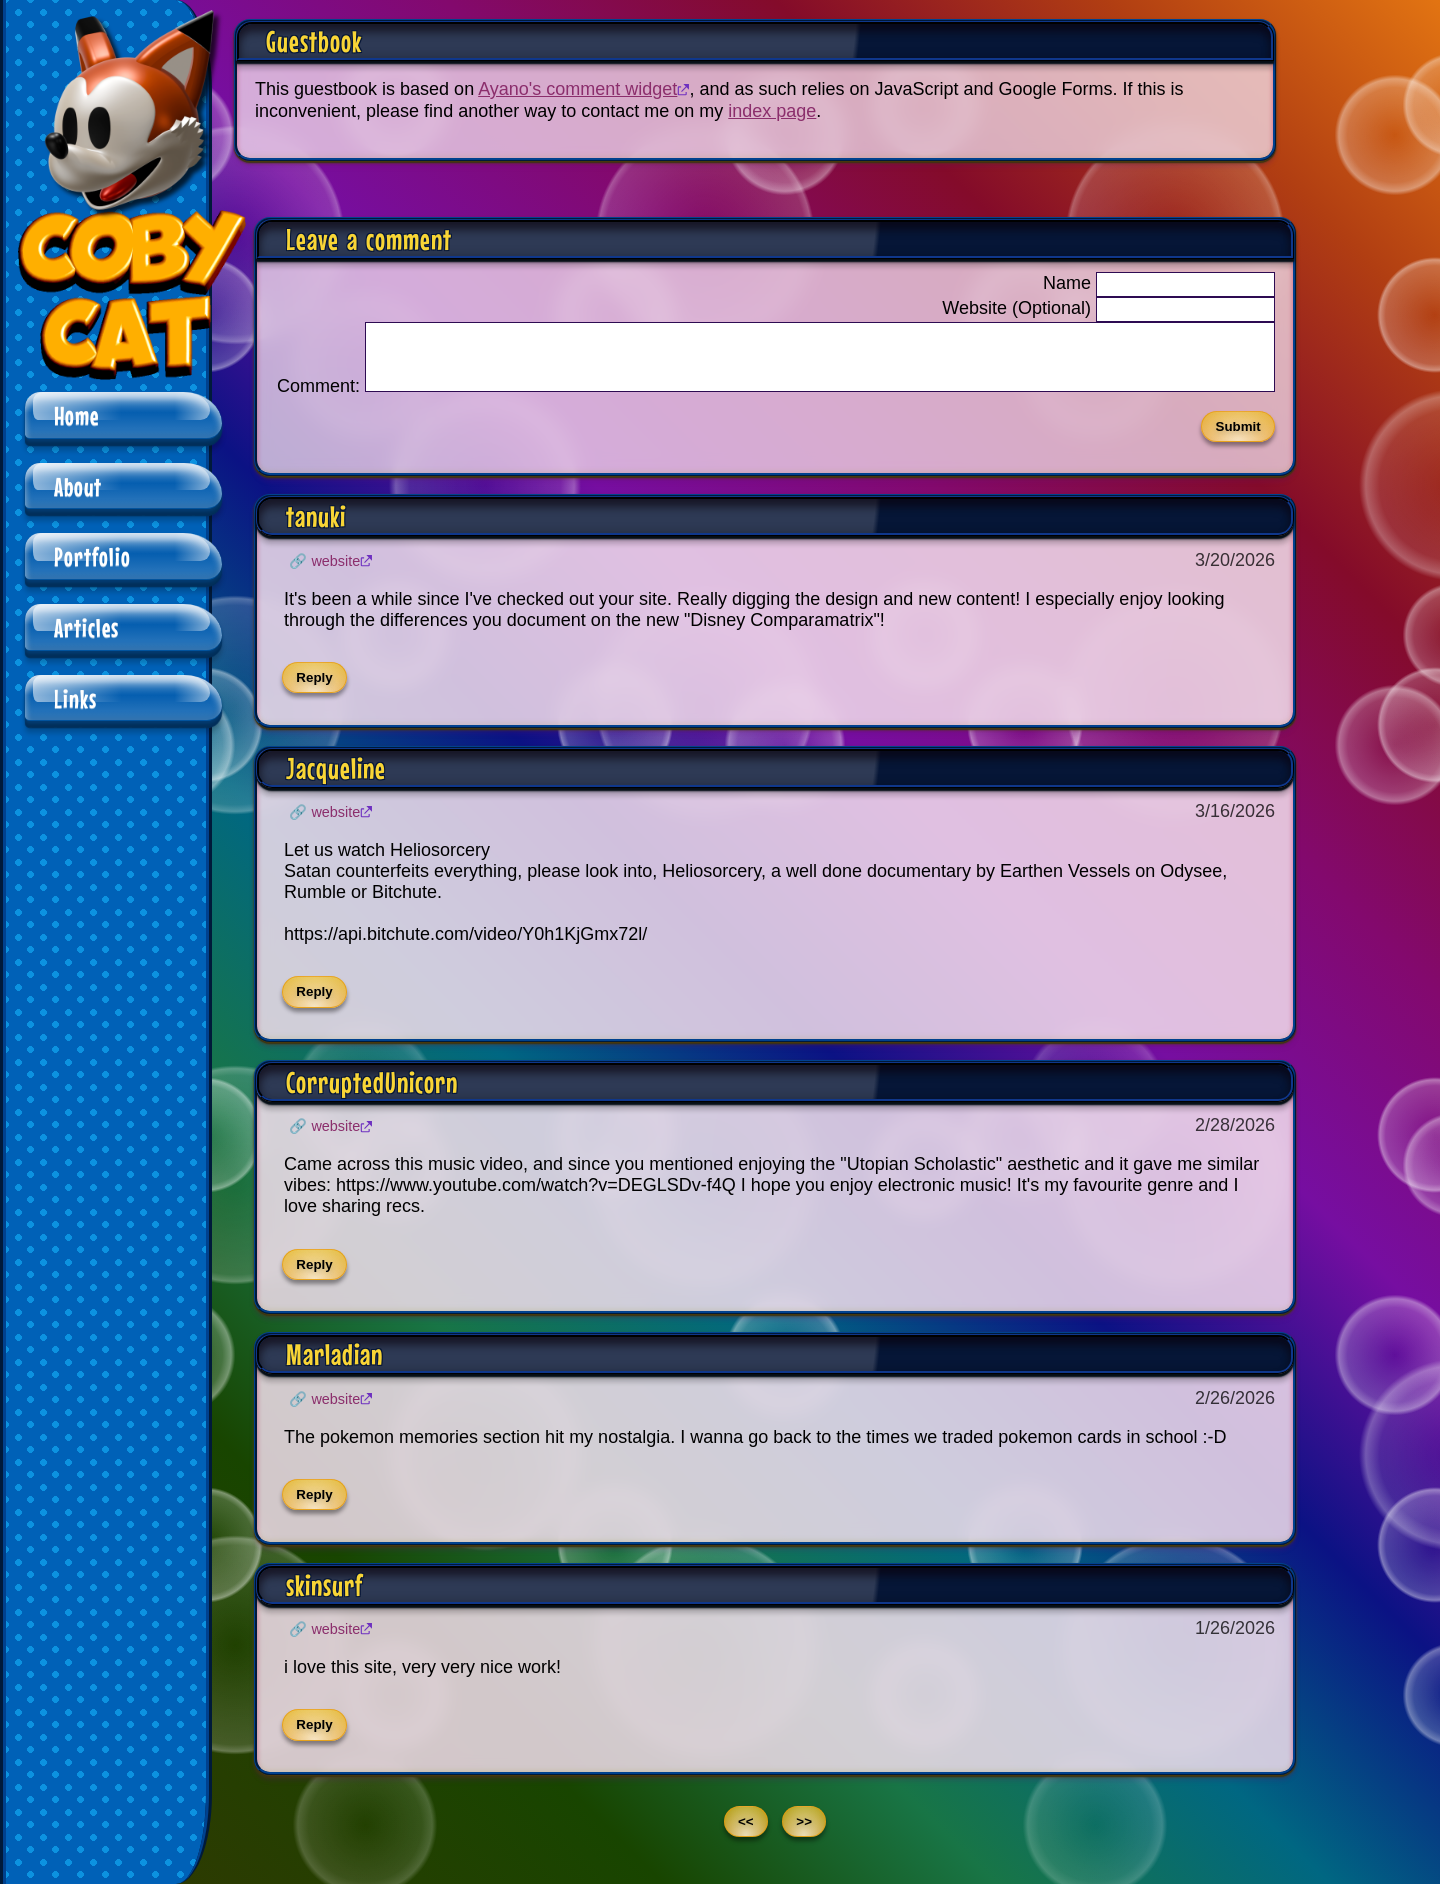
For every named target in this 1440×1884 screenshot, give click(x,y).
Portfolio (92, 556)
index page (772, 111)
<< (746, 1833)
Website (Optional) (1016, 308)
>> (804, 1833)
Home (76, 415)
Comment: (318, 398)
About (78, 486)
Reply (314, 689)
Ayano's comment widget (577, 89)
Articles (86, 627)
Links (75, 698)
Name (1067, 283)
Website (335, 573)
